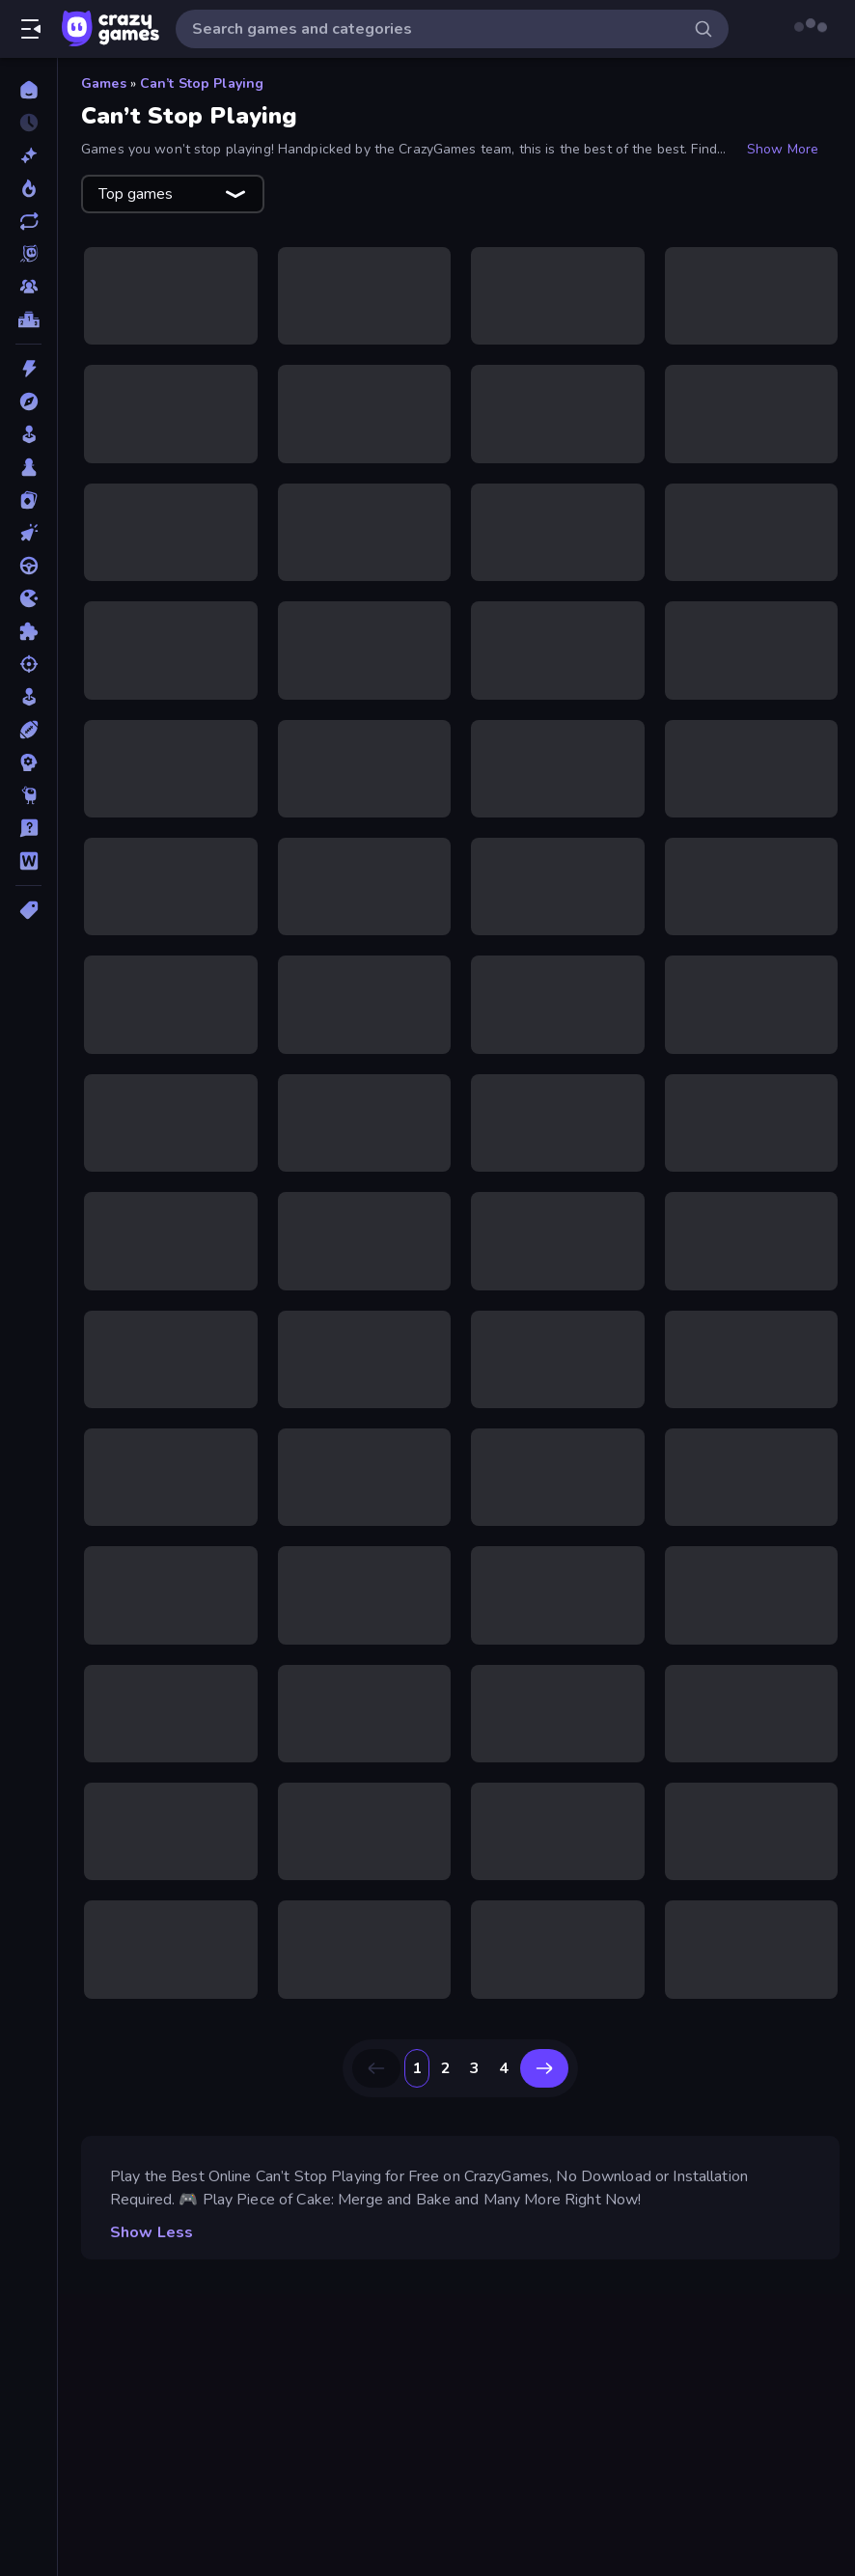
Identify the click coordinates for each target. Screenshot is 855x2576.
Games (103, 83)
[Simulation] (28, 696)
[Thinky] (28, 795)
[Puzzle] (28, 631)
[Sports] (28, 729)
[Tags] (28, 910)
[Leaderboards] (28, 319)
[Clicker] (28, 532)
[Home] (28, 89)
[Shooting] (28, 664)
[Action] (28, 368)
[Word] (28, 861)
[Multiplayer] (28, 286)
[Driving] (28, 565)
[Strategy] (28, 762)
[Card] (28, 500)
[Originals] (28, 253)
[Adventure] (28, 401)
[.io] (28, 598)
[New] (28, 155)
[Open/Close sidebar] (31, 29)
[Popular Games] (28, 188)
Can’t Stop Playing (201, 83)
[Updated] (28, 221)
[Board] (28, 467)
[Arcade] (28, 434)
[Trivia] (28, 828)
